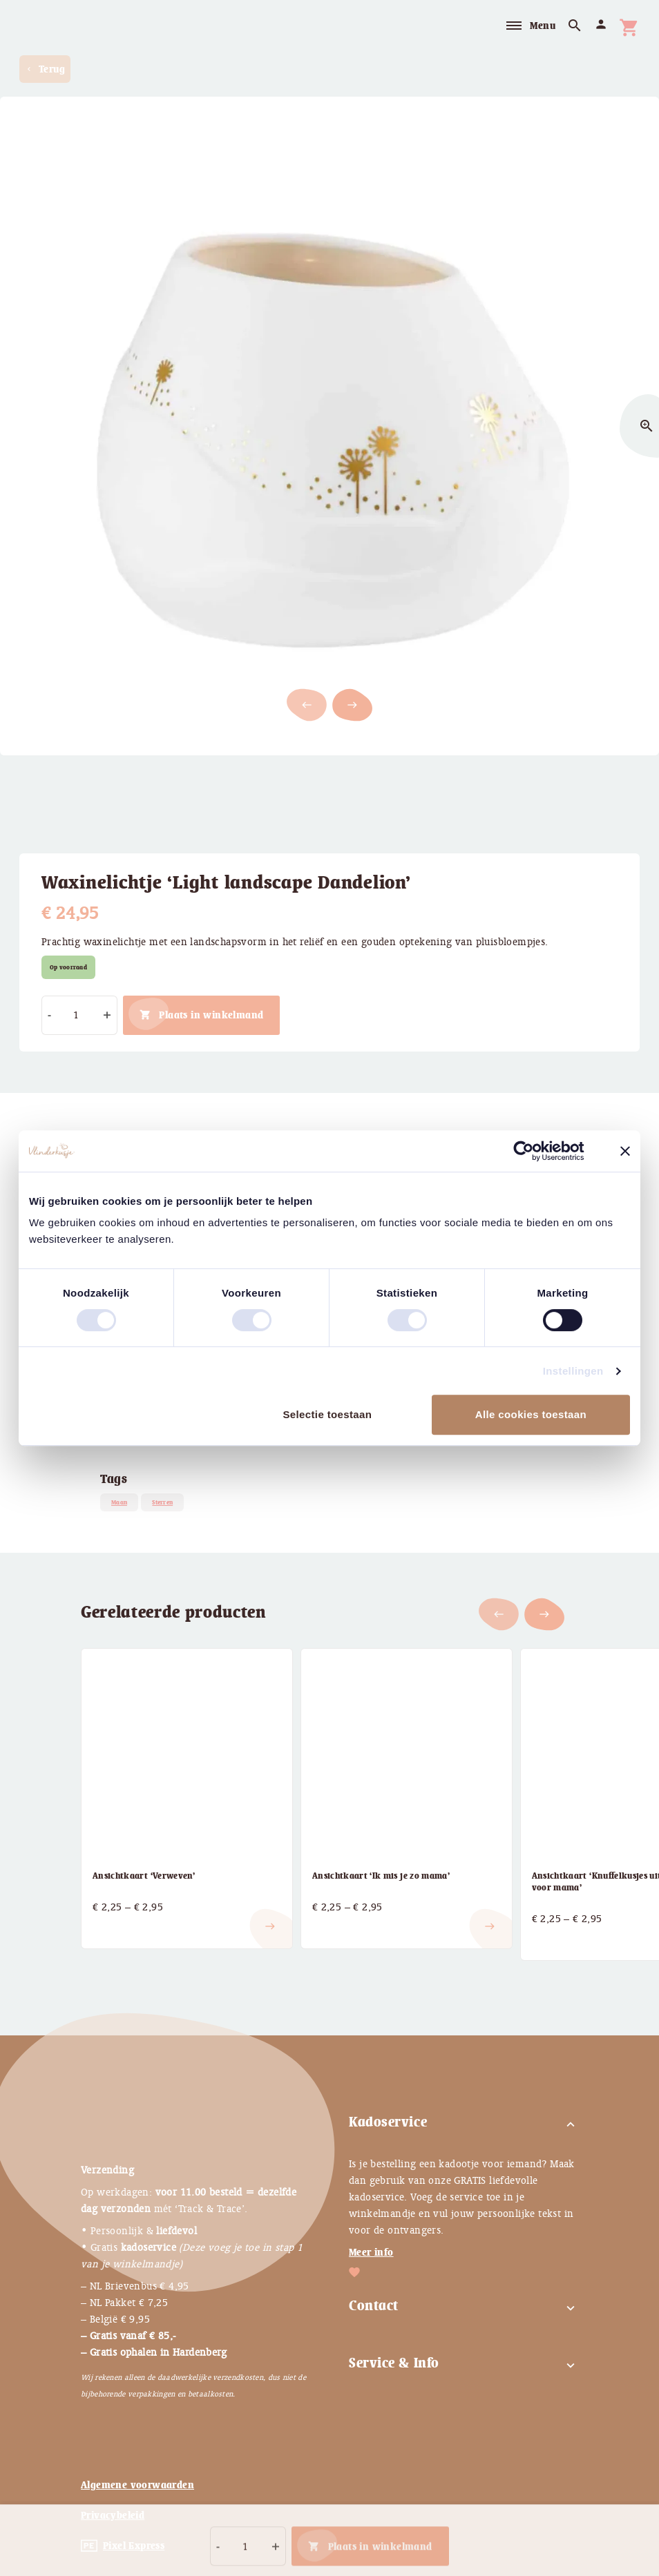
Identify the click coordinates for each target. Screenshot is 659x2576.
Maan (119, 1502)
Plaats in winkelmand (211, 1015)
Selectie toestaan (327, 1414)
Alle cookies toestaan (530, 1414)
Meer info (371, 2252)
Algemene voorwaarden (137, 2485)
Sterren (162, 1502)
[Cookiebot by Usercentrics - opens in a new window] (534, 1151)
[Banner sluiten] (625, 1151)
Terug (45, 69)
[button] (352, 705)
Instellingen (573, 1371)
